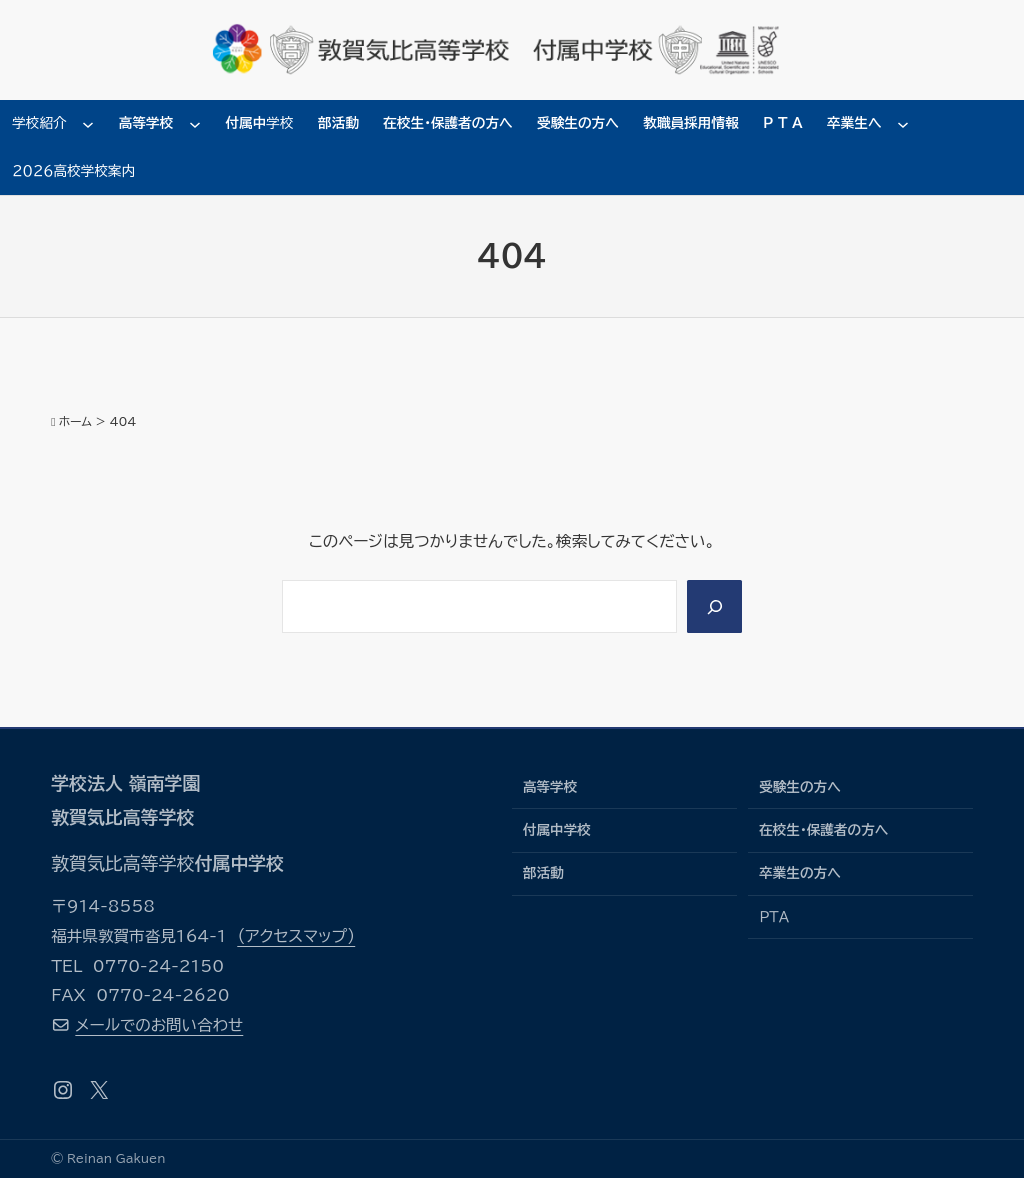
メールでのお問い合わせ (159, 1025)
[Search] (714, 606)
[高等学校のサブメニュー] (195, 124)
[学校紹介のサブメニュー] (88, 124)
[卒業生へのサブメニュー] (903, 124)
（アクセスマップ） (296, 936)
